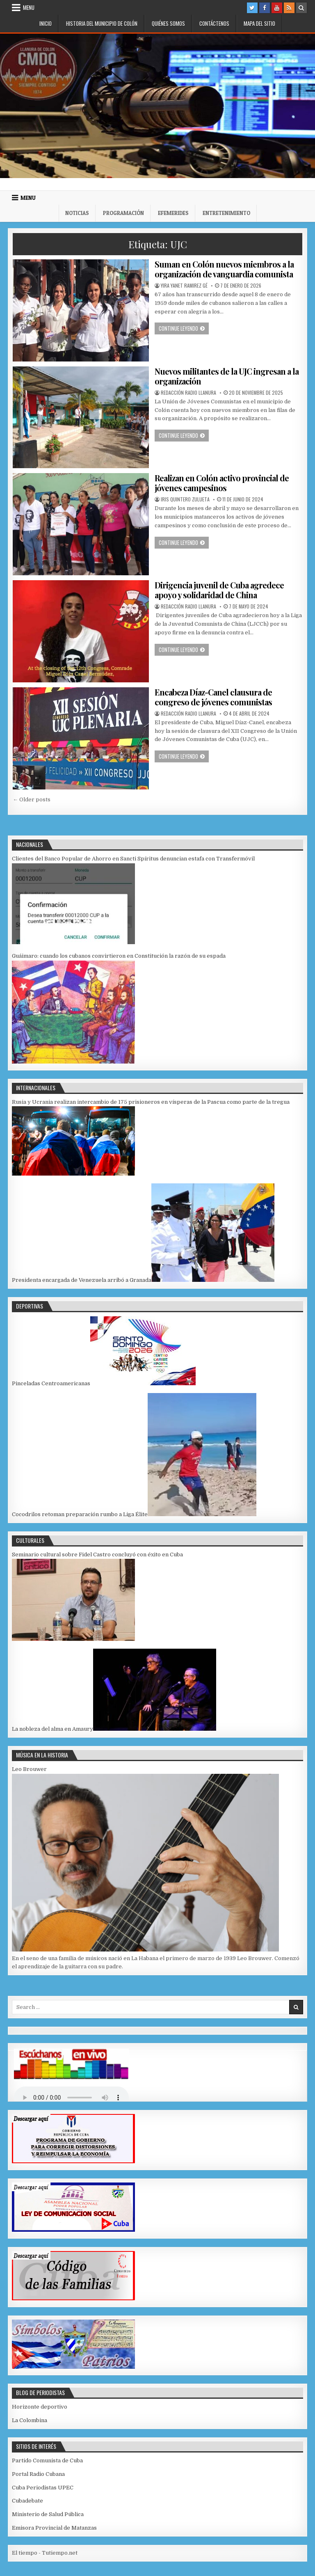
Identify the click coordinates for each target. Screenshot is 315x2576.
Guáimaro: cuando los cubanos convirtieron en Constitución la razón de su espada (119, 956)
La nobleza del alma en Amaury (52, 1729)
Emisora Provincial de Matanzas (54, 2528)
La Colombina (29, 2420)
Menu (28, 7)
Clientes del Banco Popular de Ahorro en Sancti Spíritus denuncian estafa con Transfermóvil (133, 859)
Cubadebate (27, 2501)
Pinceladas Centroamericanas (51, 1383)
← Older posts (31, 799)
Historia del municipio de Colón (101, 23)
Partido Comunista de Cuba (47, 2460)
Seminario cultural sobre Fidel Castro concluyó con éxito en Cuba (97, 1554)
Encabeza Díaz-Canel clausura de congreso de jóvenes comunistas (213, 696)
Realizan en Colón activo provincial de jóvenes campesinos (222, 482)
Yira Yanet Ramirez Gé (184, 285)
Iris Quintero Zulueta (185, 499)
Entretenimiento (226, 213)
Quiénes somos (168, 23)
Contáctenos (214, 23)
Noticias (77, 213)
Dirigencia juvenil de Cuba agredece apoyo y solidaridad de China (219, 589)
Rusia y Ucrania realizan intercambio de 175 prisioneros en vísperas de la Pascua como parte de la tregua (151, 1102)
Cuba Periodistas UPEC (42, 2487)
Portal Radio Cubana (38, 2474)
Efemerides (173, 213)
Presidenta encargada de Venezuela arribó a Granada (81, 1280)
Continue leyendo (184, 328)
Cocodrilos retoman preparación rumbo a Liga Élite (80, 1514)
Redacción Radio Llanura (188, 392)
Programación (123, 213)
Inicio (45, 23)
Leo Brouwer (29, 1769)
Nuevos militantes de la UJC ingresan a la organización (227, 376)
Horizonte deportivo (39, 2407)
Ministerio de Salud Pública (48, 2514)
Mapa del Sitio (259, 23)
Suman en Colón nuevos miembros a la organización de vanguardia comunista (224, 269)
